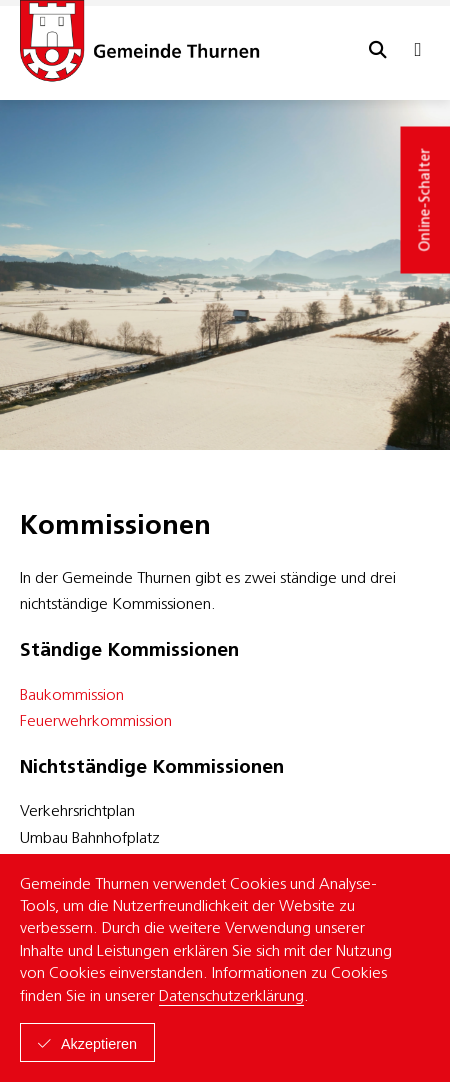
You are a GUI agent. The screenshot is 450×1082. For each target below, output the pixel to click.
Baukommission (72, 696)
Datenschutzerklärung (231, 997)
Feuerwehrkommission (96, 722)
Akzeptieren (99, 1044)
